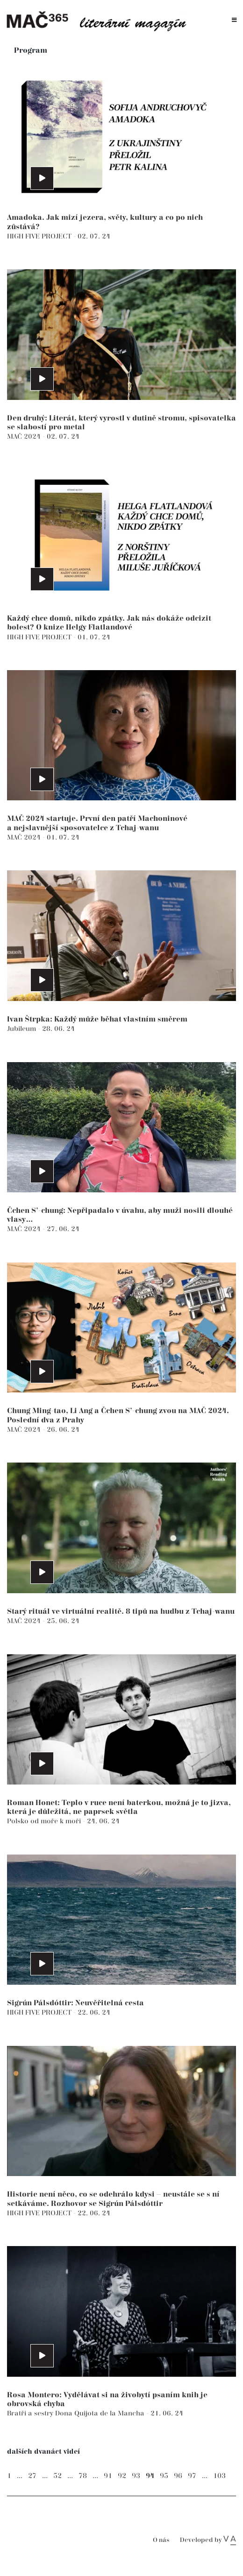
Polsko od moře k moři (45, 1821)
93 (136, 2475)
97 (192, 2475)
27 (32, 2475)
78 (83, 2475)
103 (219, 2475)
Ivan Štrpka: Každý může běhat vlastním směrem (97, 1019)
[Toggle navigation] (234, 20)
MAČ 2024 (25, 436)
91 (108, 2475)
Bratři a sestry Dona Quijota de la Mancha (76, 2413)
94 (150, 2475)
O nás (161, 2540)
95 (164, 2475)
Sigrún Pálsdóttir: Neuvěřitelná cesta (75, 2003)
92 (122, 2475)
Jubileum (22, 1028)
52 (57, 2475)
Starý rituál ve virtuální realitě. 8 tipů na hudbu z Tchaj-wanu (121, 1612)
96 (178, 2475)
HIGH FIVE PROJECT (40, 236)
